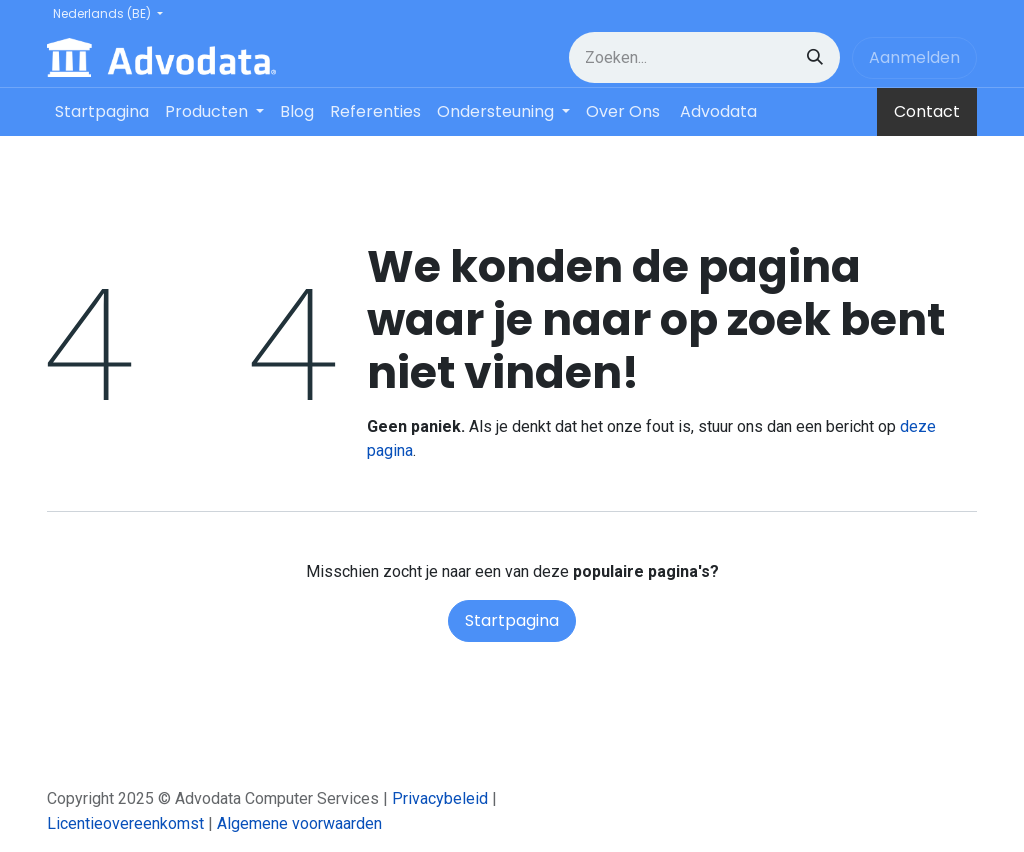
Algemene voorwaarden (299, 823)
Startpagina (512, 620)
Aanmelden (914, 57)
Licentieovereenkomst (125, 823)
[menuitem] (102, 112)
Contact (927, 111)
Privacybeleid (440, 798)
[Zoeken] (815, 57)
